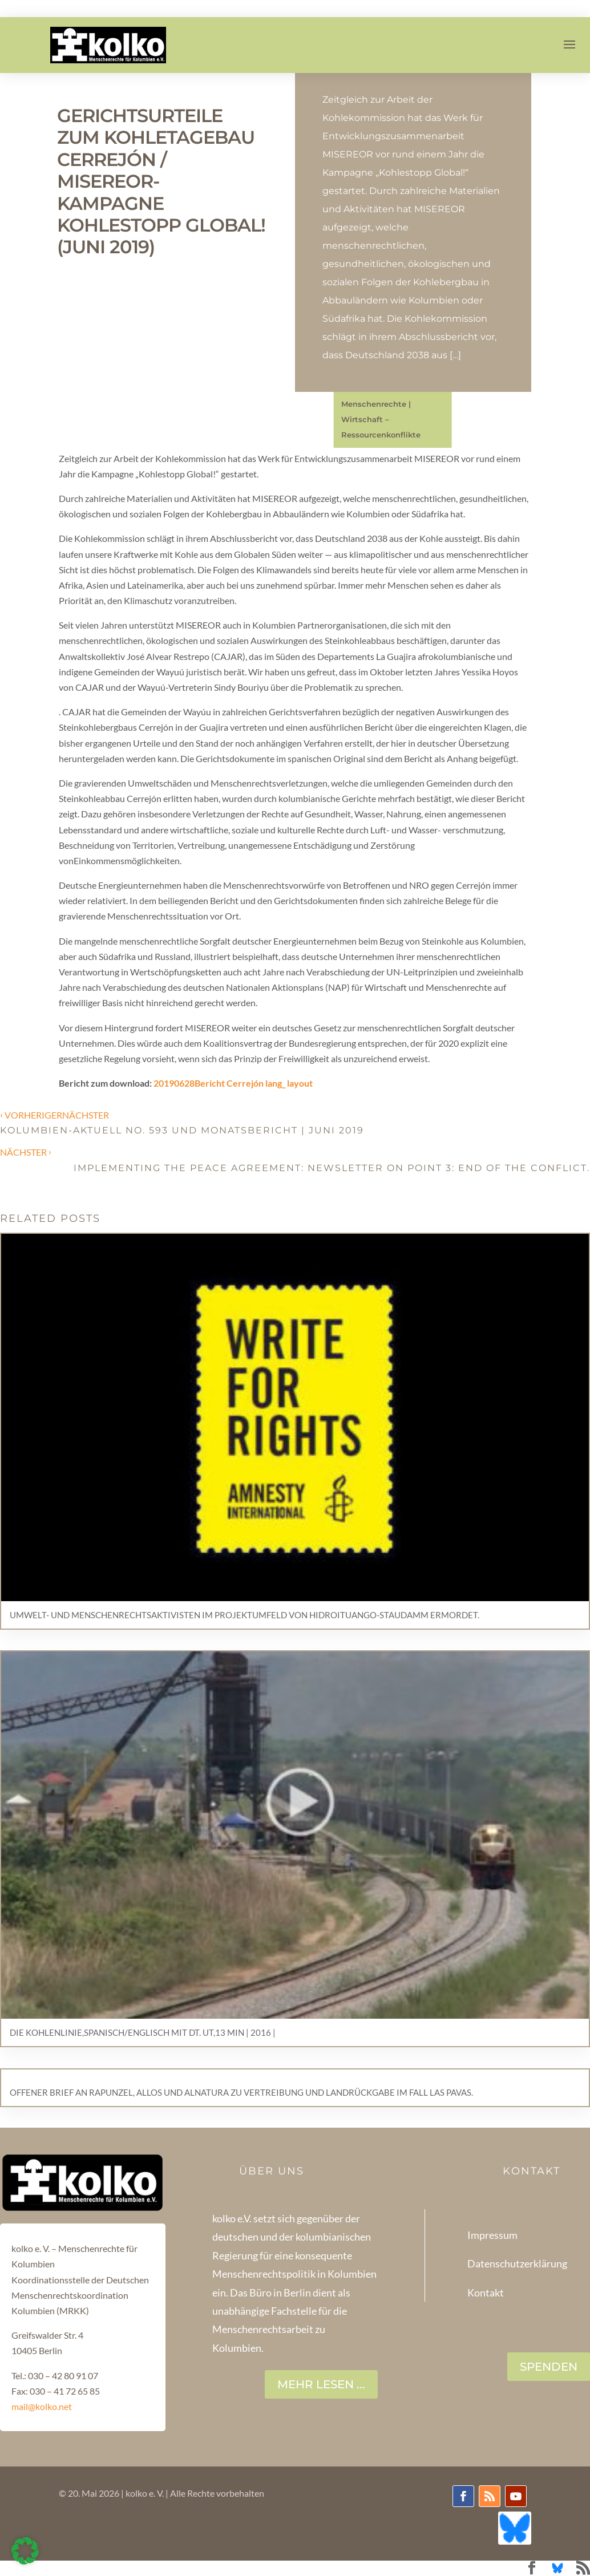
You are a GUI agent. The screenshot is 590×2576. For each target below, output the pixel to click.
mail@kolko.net (41, 2406)
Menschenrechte (373, 403)
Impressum (492, 2235)
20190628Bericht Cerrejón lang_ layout (233, 1083)
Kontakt (485, 2292)
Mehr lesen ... (321, 2384)
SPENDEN (548, 2367)
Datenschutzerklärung (517, 2263)
